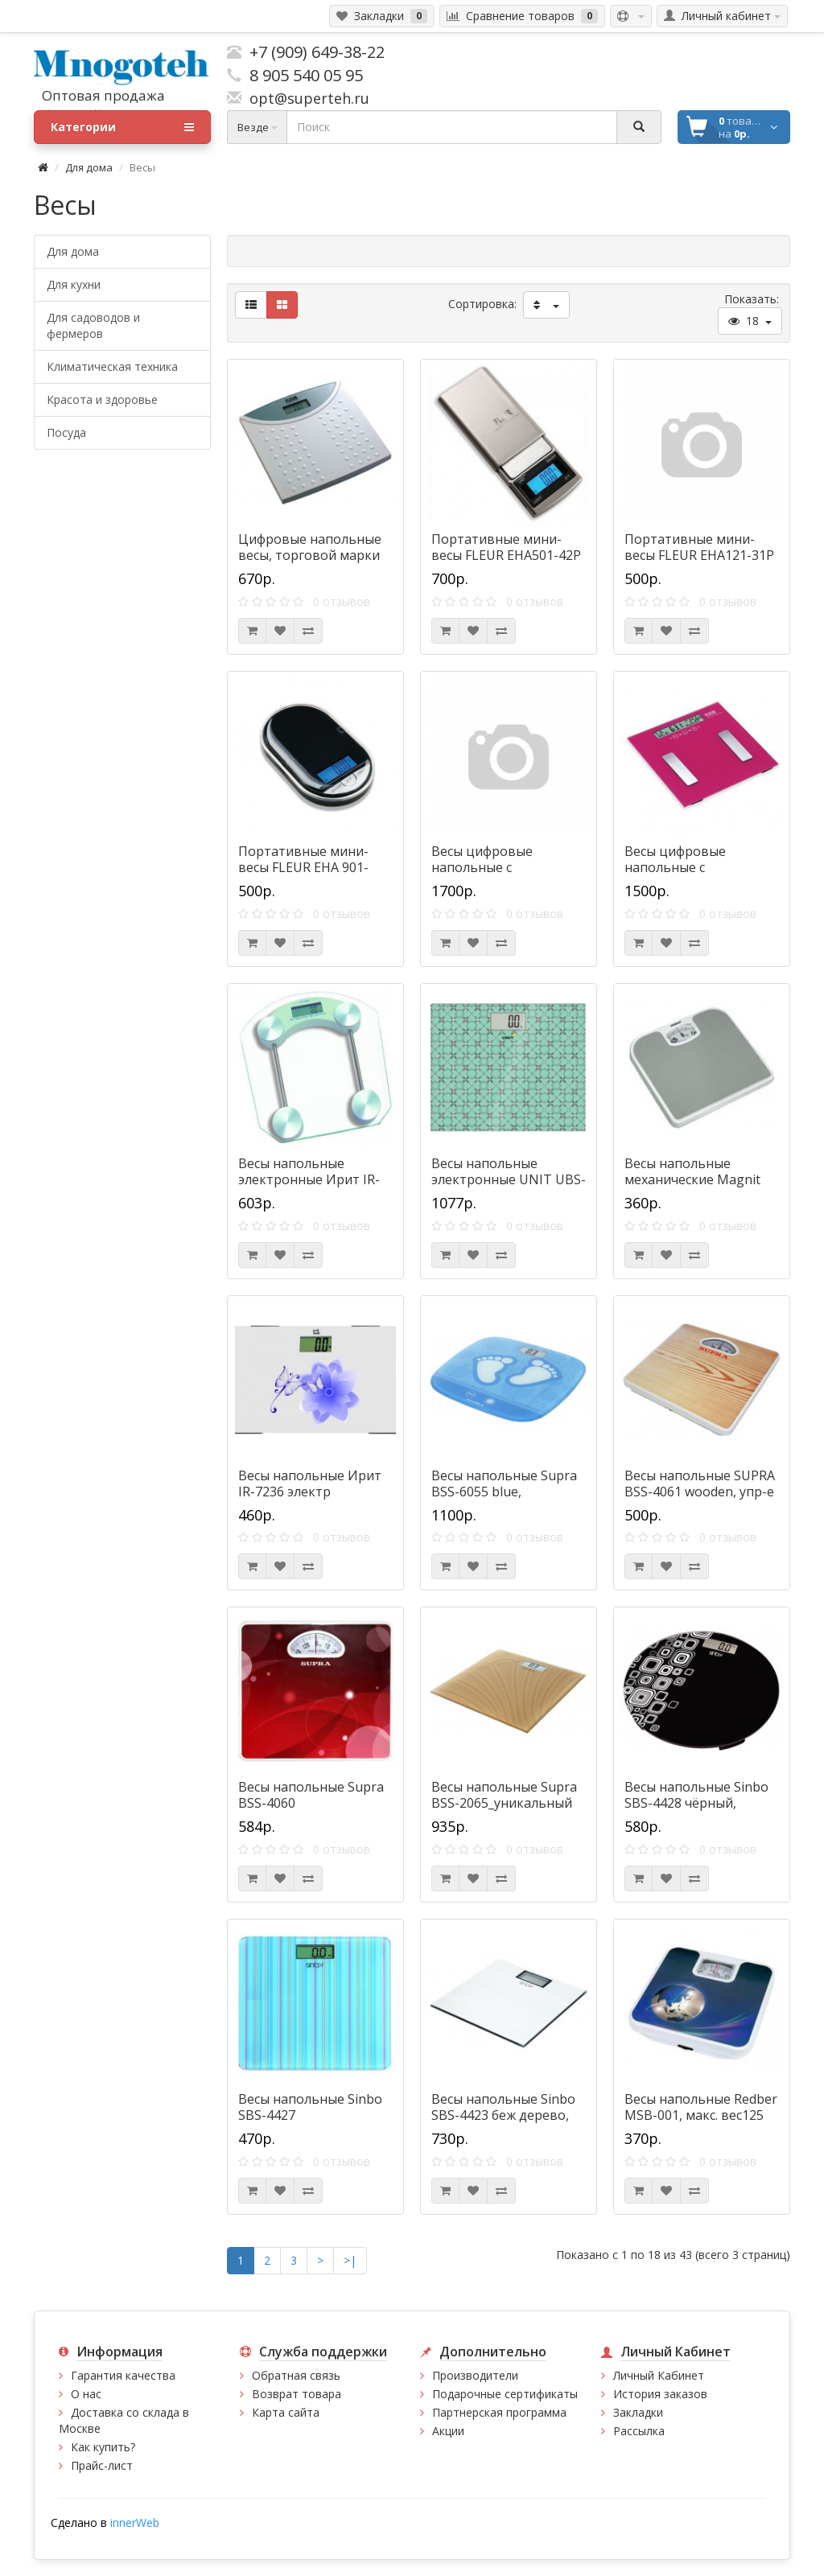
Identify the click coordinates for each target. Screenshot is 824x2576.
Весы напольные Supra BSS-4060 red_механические (311, 1803)
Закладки (638, 2412)
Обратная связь (296, 2375)
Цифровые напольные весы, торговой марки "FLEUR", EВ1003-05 (309, 555)
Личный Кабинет (658, 2375)
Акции (448, 2430)
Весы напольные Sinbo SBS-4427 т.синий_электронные (310, 2115)
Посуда (66, 432)
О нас (86, 2393)
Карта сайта (285, 2412)
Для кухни (74, 284)
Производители (475, 2375)
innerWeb (134, 2522)
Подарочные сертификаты (505, 2393)
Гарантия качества (123, 2375)
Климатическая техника (112, 366)
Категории (122, 127)
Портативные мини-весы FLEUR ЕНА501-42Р (506, 547)
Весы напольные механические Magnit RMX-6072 (692, 1179)
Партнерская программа (499, 2412)
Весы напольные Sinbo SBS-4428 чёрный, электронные (696, 1803)
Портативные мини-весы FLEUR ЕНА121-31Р (699, 547)
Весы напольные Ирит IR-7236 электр (309, 1483)
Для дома (89, 167)
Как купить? (103, 2447)
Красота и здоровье (102, 399)
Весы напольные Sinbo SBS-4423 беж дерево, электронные (503, 2115)
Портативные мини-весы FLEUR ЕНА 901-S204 (303, 867)
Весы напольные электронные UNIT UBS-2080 (508, 1179)
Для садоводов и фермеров (93, 325)
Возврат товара (296, 2393)
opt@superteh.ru (305, 98)
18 (750, 320)
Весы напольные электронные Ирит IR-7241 (309, 1179)
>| (350, 2260)
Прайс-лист (102, 2465)
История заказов (660, 2393)
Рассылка (639, 2430)
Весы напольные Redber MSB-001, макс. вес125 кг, (700, 2115)
